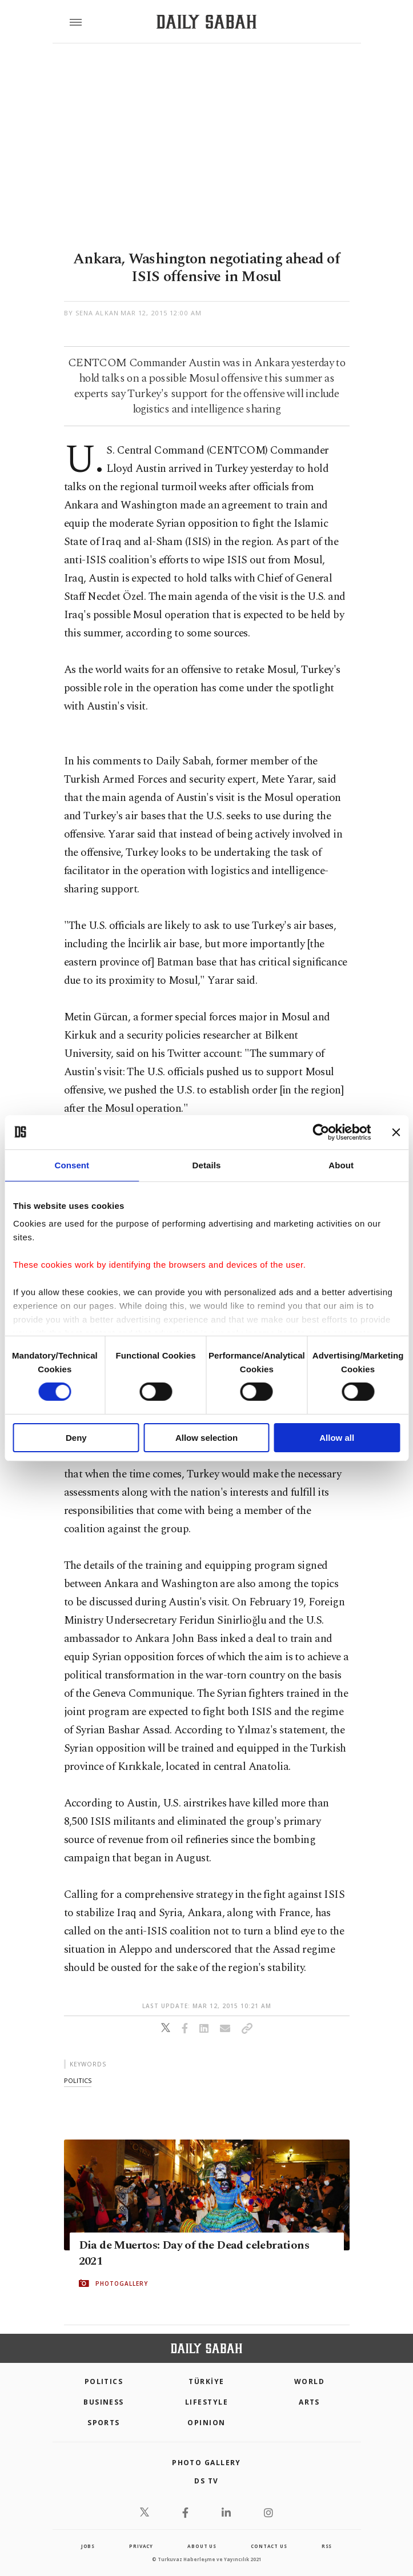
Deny (76, 1438)
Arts (309, 2402)
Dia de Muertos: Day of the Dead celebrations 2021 (194, 2253)
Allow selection (206, 1438)
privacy (141, 2546)
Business (103, 2402)
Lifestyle (206, 2402)
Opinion (206, 2422)
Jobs (88, 2546)
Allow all (336, 1438)
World (309, 2381)
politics (77, 2080)
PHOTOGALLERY (121, 2283)
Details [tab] (207, 1164)
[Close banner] (396, 1132)
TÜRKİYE (206, 2381)
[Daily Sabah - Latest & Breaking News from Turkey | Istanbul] (206, 22)
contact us (269, 2546)
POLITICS (104, 2381)
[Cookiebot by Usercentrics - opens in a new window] (321, 1131)
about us (201, 2546)
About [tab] (341, 1164)
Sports (103, 2422)
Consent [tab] (71, 1164)
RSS (327, 2546)
